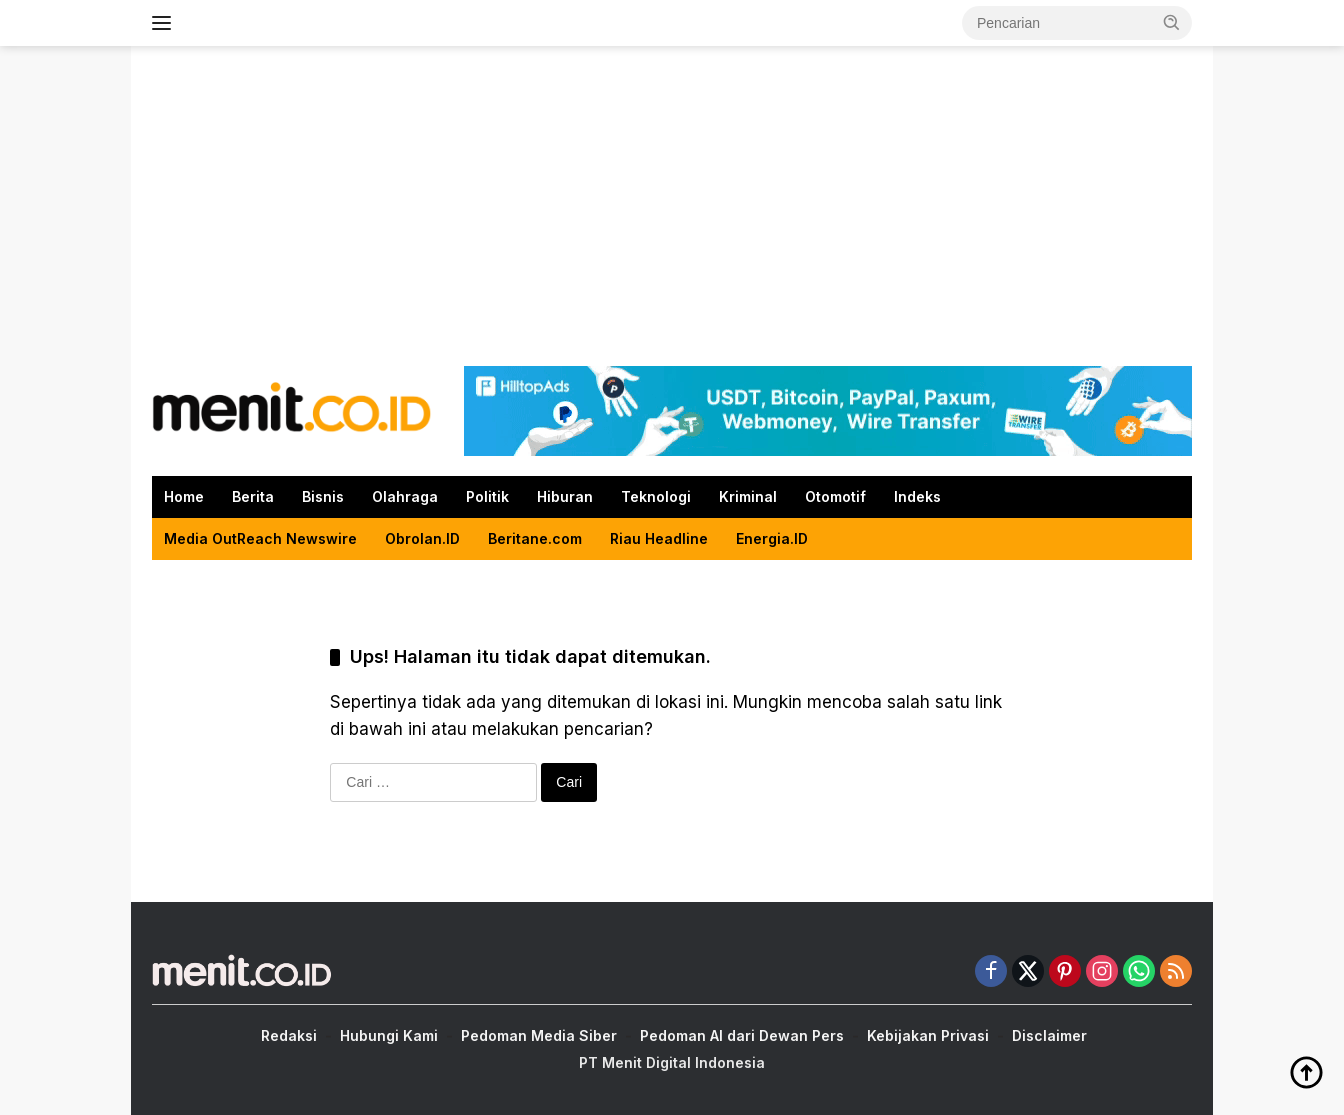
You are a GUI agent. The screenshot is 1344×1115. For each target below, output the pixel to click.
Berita (253, 496)
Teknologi (656, 496)
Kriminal (748, 496)
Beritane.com (535, 538)
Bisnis (323, 496)
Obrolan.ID (422, 538)
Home (184, 496)
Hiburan (565, 496)
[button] (1172, 22)
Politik (487, 496)
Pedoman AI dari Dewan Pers (742, 1035)
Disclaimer (1049, 1035)
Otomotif (835, 496)
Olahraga (405, 496)
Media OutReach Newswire (260, 538)
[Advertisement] (672, 206)
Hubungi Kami (389, 1035)
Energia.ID (772, 538)
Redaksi (289, 1035)
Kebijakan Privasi (928, 1035)
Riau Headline (659, 538)
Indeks (917, 496)
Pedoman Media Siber (539, 1035)
